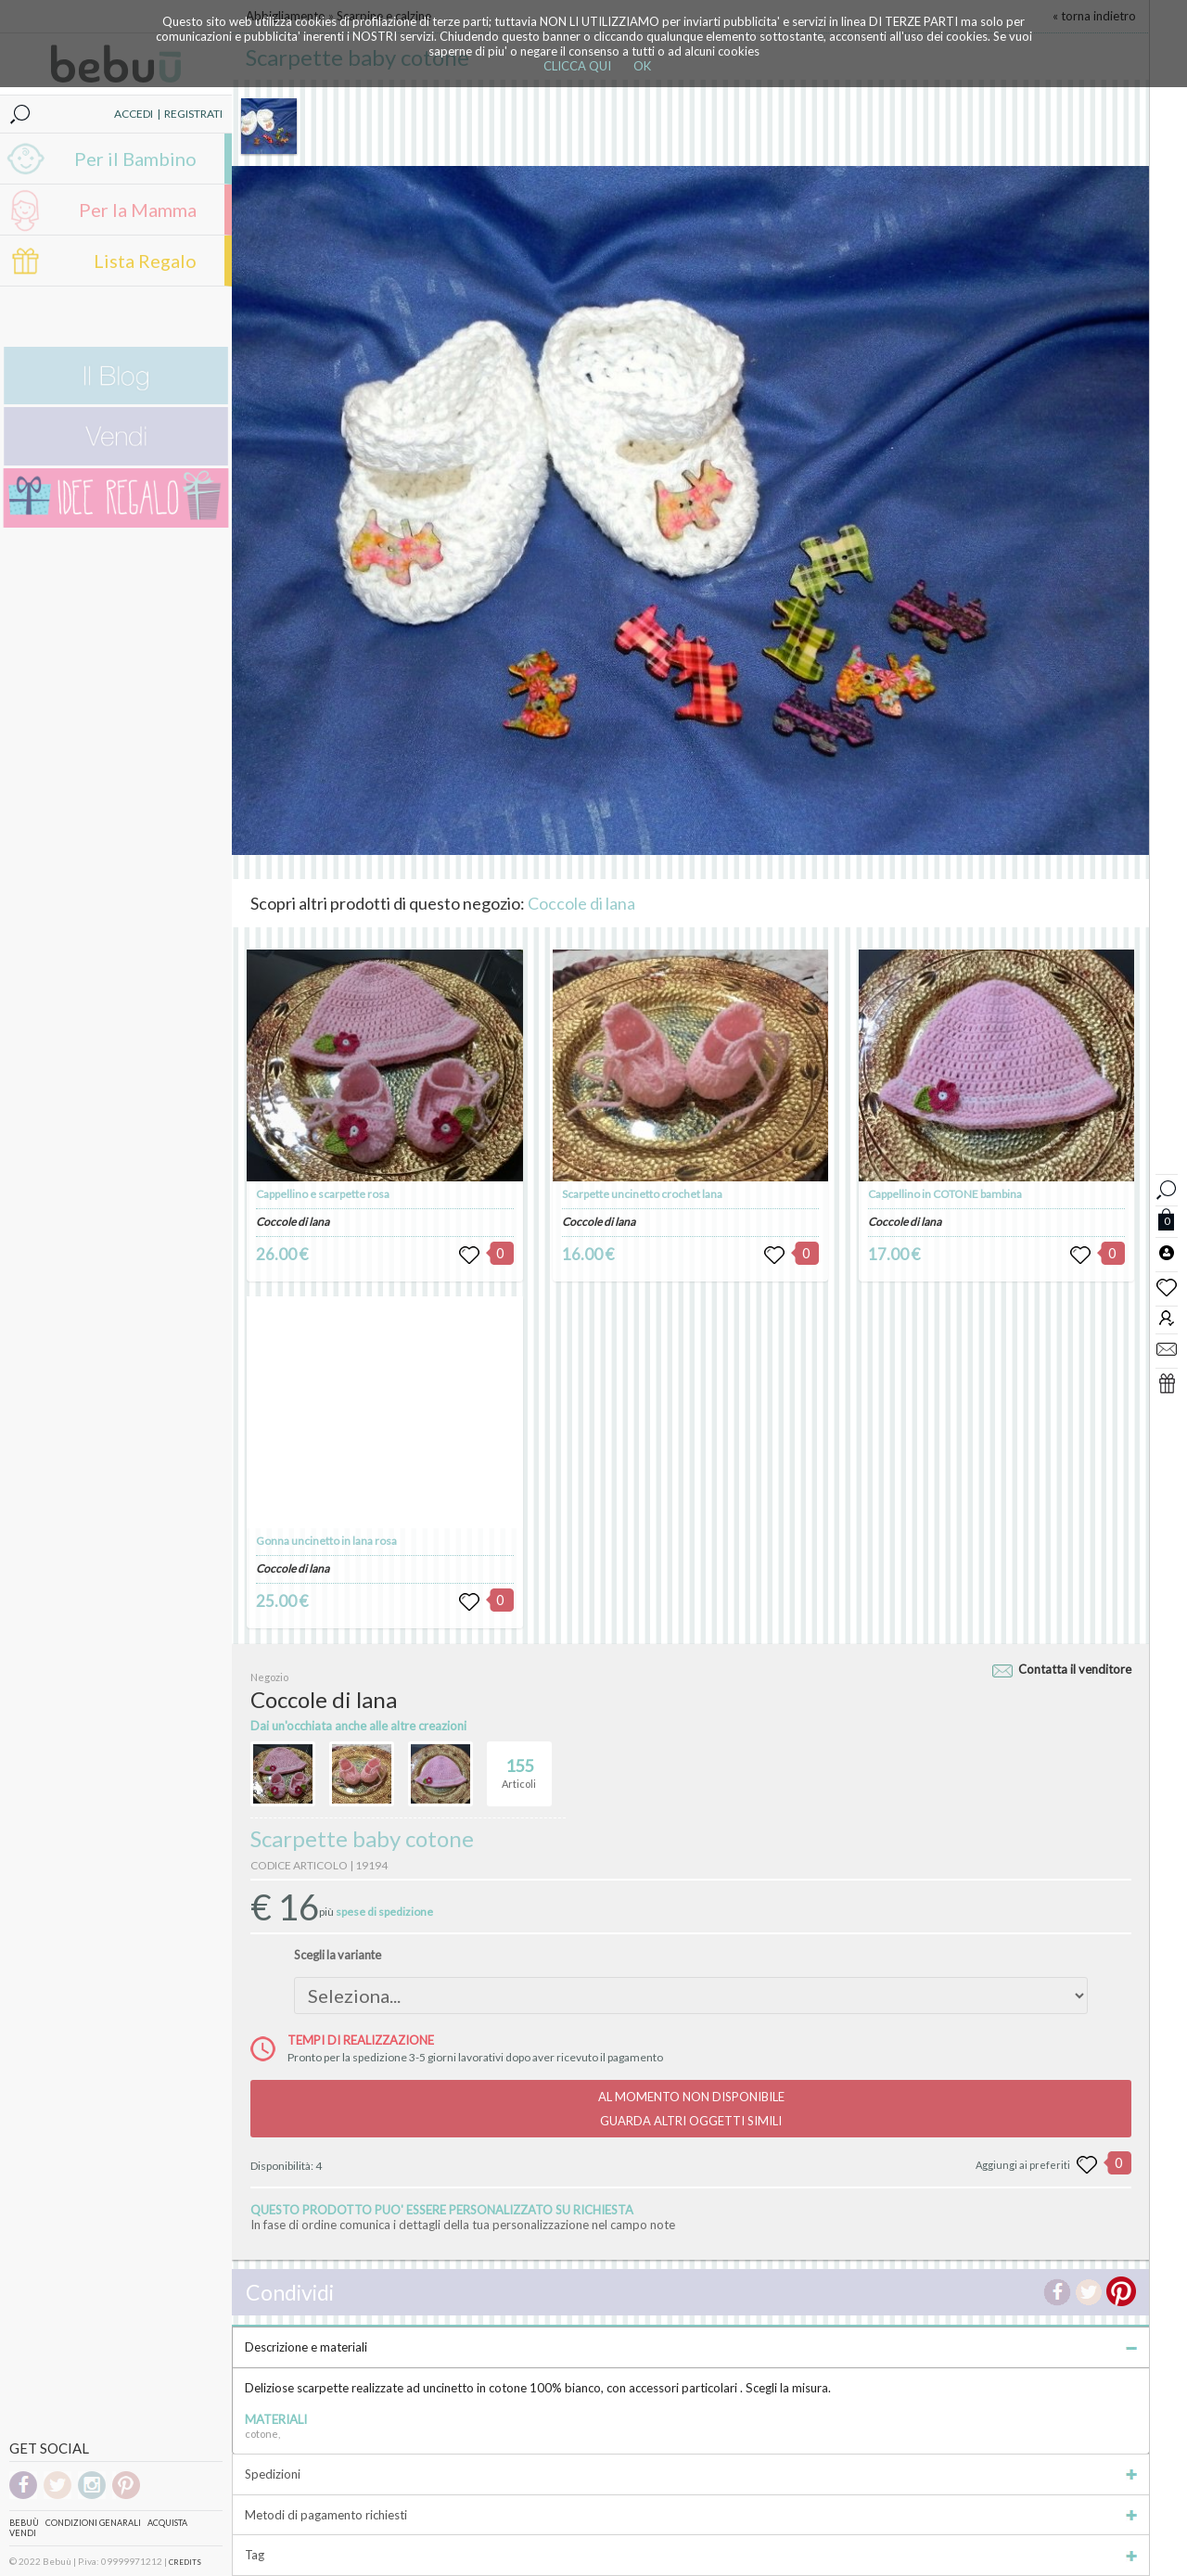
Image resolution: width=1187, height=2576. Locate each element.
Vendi (22, 2533)
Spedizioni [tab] (691, 2474)
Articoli (519, 1765)
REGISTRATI (193, 114)
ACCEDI (133, 114)
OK (642, 65)
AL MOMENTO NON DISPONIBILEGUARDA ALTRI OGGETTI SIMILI (691, 2108)
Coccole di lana (581, 903)
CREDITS (185, 2562)
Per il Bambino (135, 158)
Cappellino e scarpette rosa (322, 1194)
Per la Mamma (138, 209)
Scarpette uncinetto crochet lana (642, 1194)
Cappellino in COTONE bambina (945, 1194)
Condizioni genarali (93, 2523)
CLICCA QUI (577, 65)
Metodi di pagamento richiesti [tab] (691, 2514)
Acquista (167, 2523)
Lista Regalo (145, 260)
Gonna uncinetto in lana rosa (326, 1541)
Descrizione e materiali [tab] (691, 2347)
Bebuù (24, 2523)
